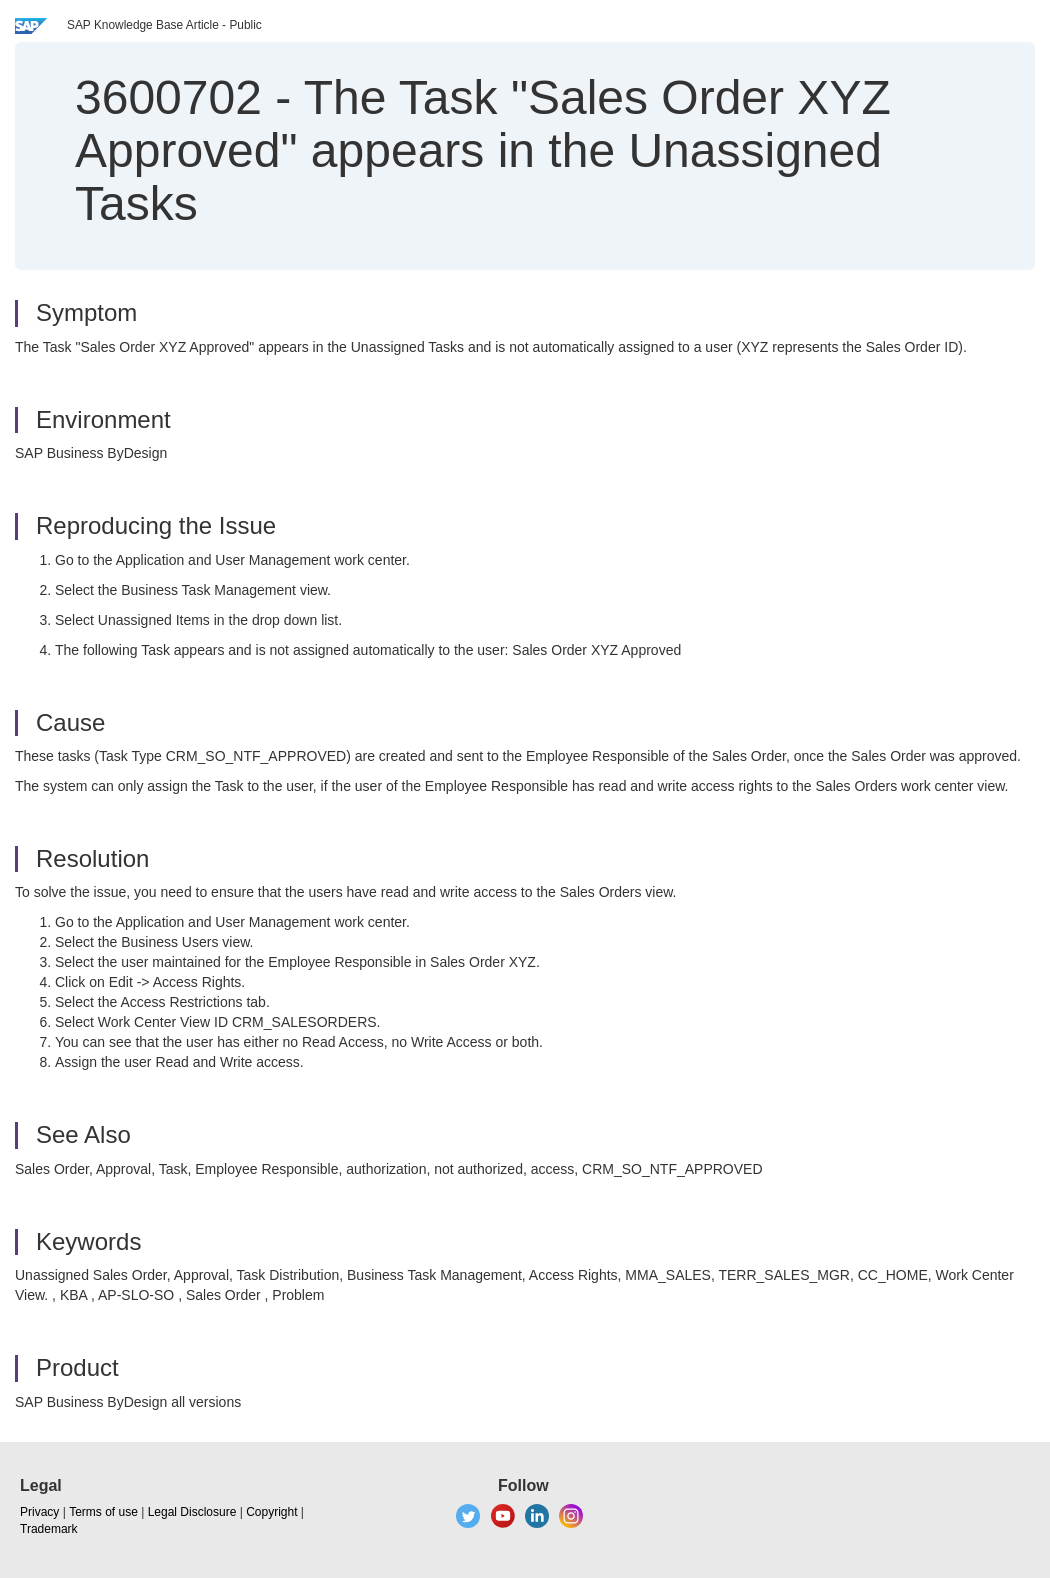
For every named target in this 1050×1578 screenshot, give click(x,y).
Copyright (271, 1512)
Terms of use (103, 1512)
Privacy (39, 1512)
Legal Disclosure (192, 1512)
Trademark (49, 1529)
